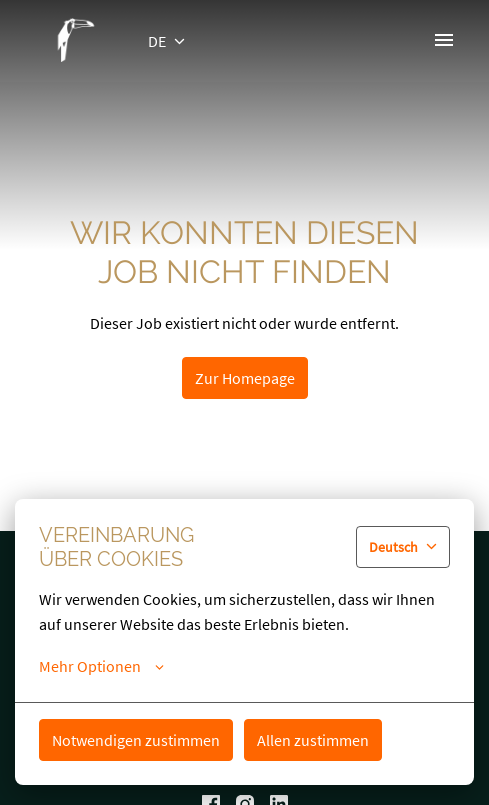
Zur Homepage (245, 378)
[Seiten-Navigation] (444, 40)
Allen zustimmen (313, 740)
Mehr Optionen (101, 666)
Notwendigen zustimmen (136, 740)
